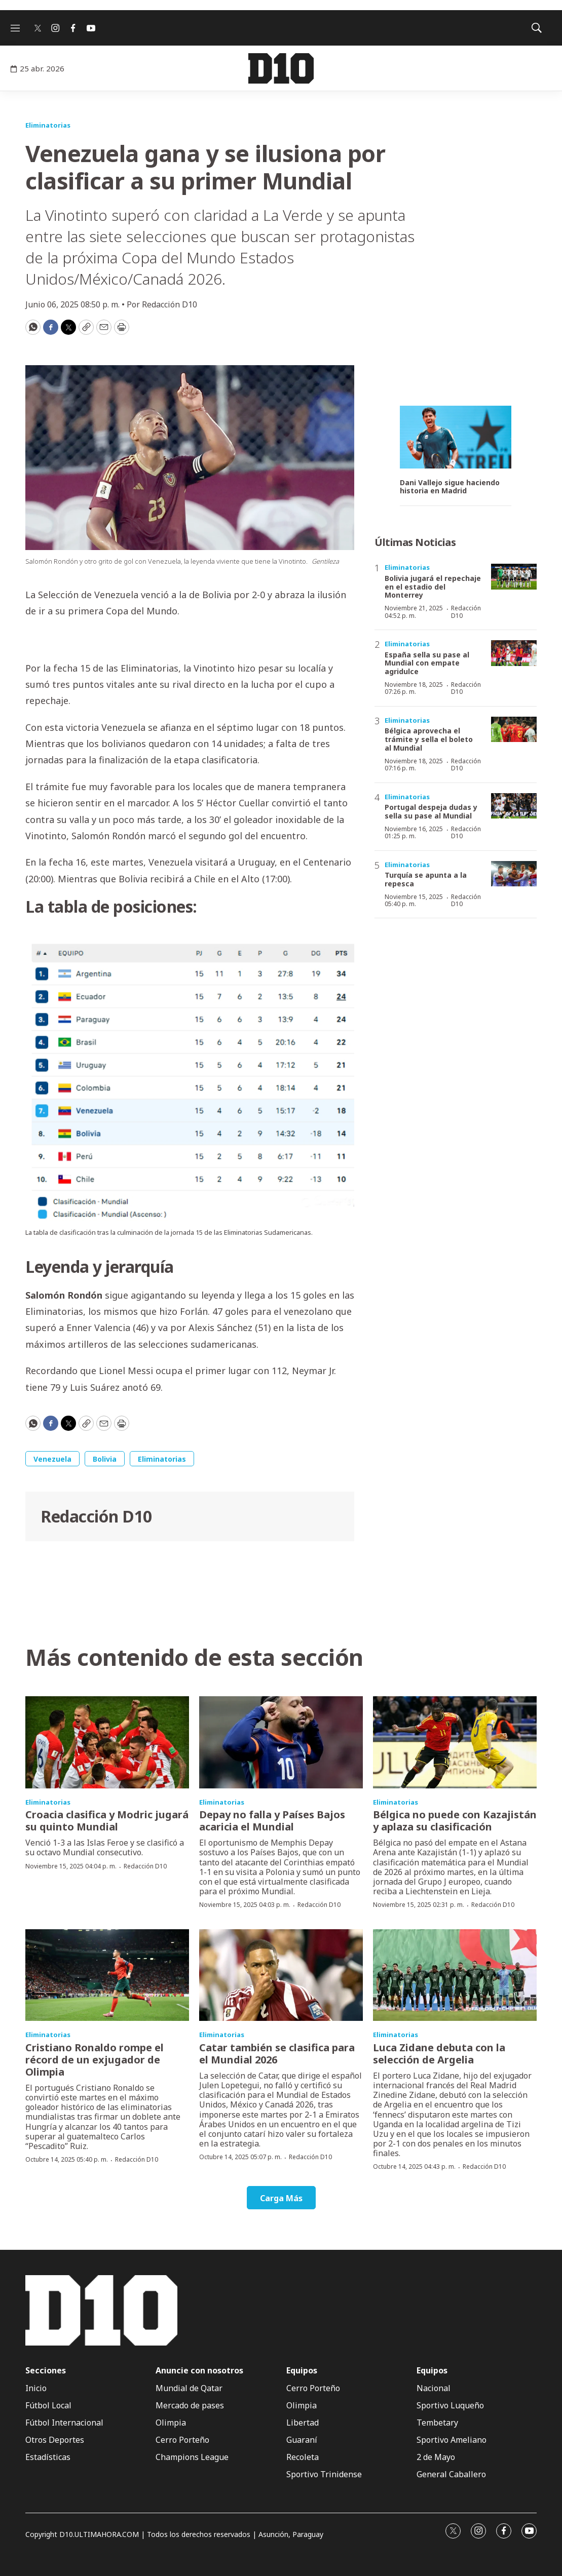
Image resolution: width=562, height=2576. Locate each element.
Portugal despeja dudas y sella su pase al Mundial (431, 811)
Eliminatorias (47, 125)
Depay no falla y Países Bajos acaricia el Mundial (272, 1820)
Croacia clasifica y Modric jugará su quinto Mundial (107, 1820)
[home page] (281, 68)
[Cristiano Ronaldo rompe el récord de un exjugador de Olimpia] (107, 1975)
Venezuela (52, 1459)
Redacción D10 (96, 1516)
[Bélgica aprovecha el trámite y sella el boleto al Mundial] (514, 730)
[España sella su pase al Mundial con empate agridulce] (514, 653)
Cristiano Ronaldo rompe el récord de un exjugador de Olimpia (94, 2060)
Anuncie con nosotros (199, 2370)
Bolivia (105, 1459)
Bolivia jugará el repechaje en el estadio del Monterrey (433, 586)
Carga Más (281, 2198)
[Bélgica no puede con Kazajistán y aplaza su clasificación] (455, 1742)
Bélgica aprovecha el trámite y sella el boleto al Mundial (429, 739)
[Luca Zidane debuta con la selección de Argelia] (455, 1975)
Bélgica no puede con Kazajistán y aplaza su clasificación (455, 1820)
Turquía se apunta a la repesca (426, 879)
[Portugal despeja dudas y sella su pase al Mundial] (514, 806)
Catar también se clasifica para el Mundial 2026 (277, 2053)
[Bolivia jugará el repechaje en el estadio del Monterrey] (514, 577)
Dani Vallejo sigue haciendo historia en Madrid (450, 487)
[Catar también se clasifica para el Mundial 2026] (281, 1975)
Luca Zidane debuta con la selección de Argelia (439, 2053)
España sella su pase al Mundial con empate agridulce (427, 663)
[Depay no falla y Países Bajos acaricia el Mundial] (281, 1742)
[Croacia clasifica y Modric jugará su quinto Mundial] (107, 1742)
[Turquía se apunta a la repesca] (514, 874)
